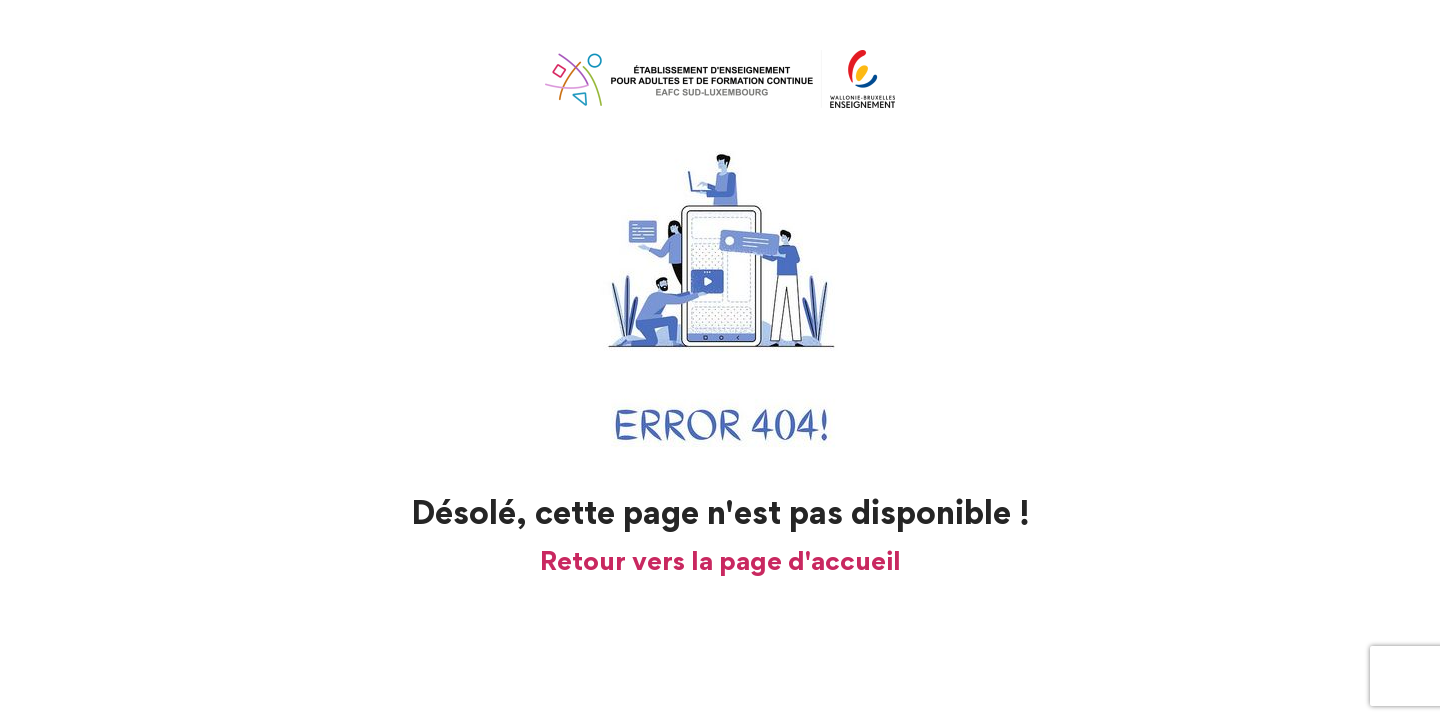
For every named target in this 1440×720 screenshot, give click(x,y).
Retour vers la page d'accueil (720, 560)
